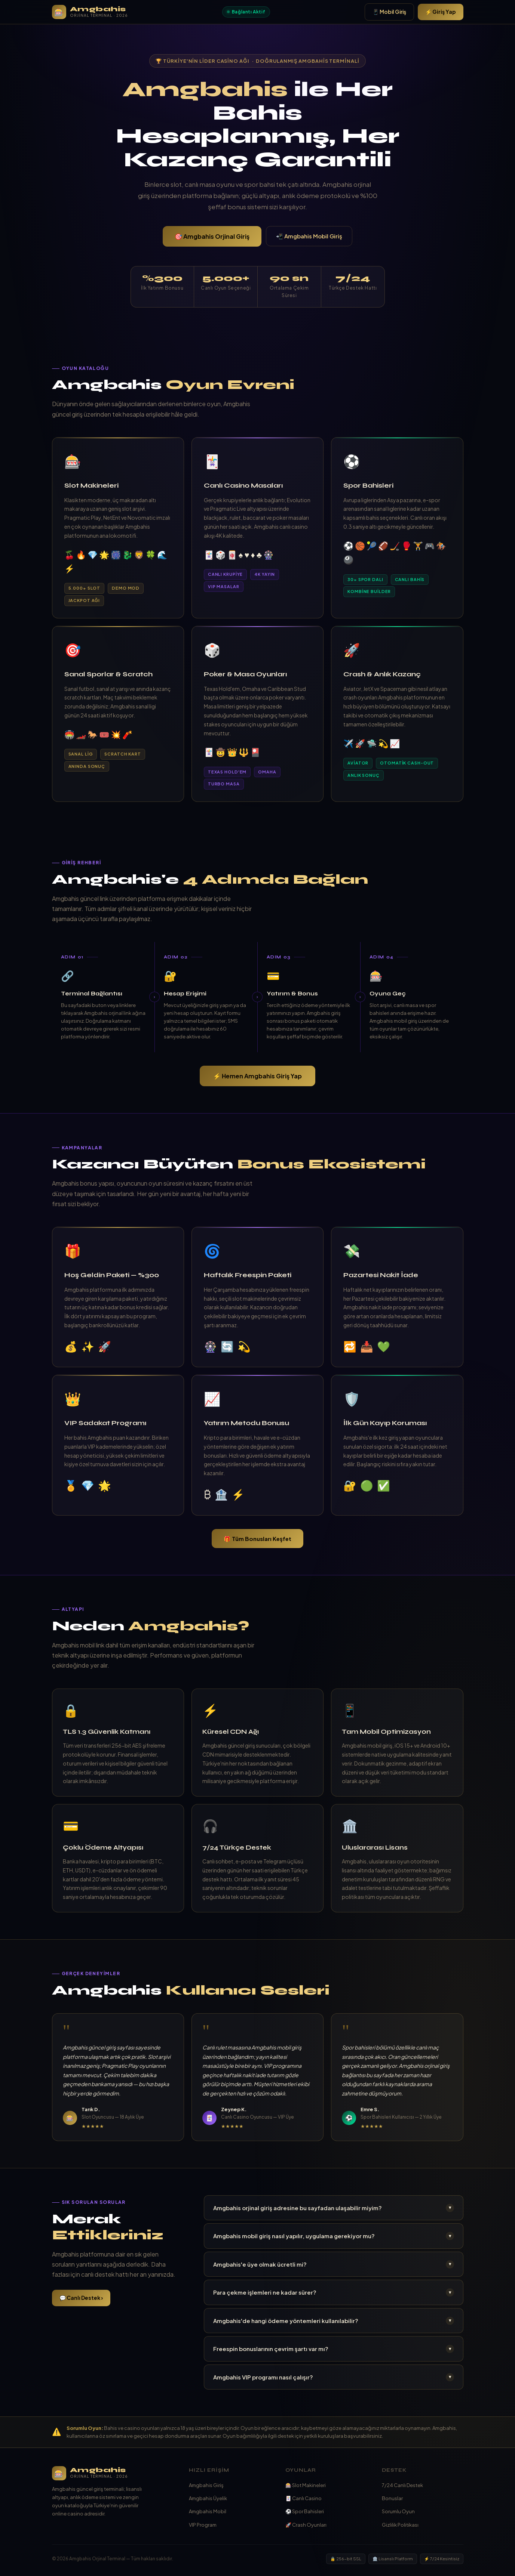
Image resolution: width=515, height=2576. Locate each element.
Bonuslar (392, 2498)
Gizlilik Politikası (400, 2525)
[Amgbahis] (113, 2473)
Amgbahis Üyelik (208, 2498)
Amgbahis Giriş (206, 2485)
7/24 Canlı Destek (402, 2485)
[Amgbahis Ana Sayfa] (90, 12)
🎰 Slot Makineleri (305, 2485)
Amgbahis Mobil (207, 2511)
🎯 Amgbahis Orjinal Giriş (212, 236)
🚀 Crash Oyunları (306, 2525)
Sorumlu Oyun (398, 2511)
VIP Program (203, 2525)
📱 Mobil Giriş (389, 11)
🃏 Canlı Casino (303, 2498)
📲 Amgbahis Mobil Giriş (309, 236)
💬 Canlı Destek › (81, 2297)
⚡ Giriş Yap (440, 11)
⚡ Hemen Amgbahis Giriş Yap (257, 1076)
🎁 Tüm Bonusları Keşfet (257, 1538)
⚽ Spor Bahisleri (304, 2511)
